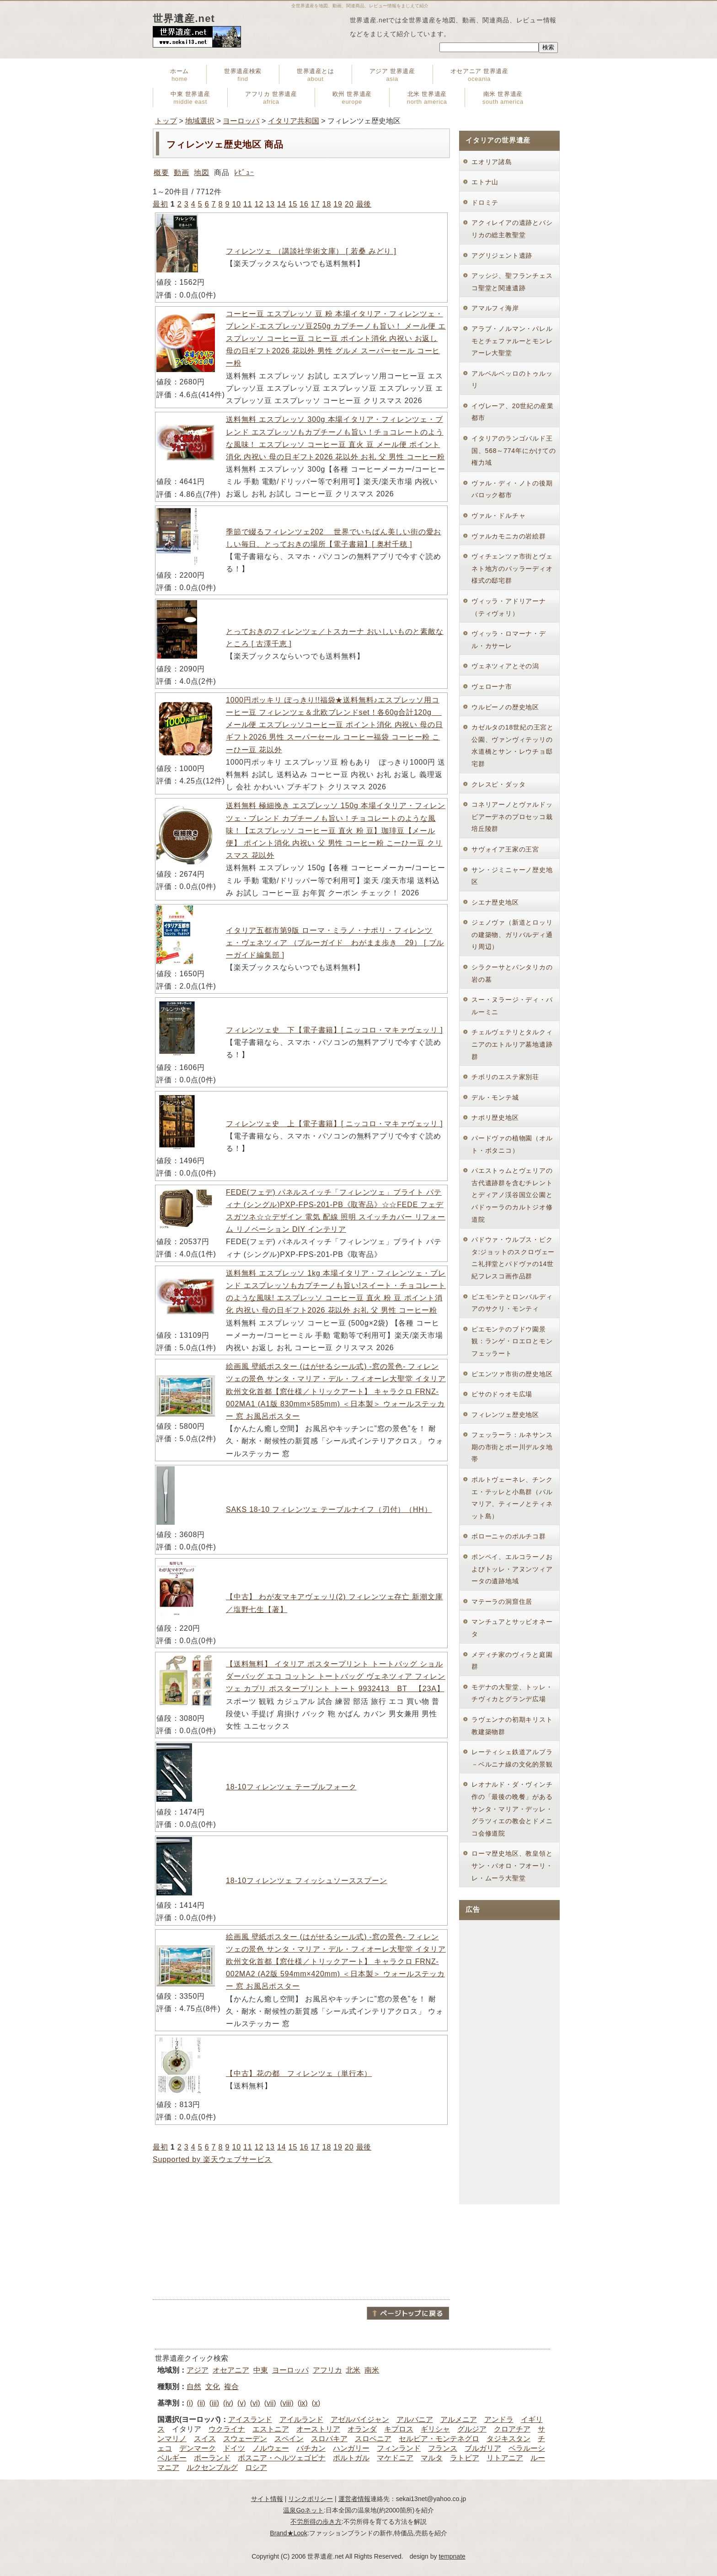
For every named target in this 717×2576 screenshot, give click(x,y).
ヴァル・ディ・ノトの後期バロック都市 (512, 489)
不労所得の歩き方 (316, 2521)
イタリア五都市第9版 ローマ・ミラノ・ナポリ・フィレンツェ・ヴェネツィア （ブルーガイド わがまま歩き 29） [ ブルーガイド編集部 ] (335, 942)
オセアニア (231, 2370)
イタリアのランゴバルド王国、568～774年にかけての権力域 (513, 450)
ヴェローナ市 (491, 686)
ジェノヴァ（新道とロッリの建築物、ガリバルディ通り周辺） (512, 934)
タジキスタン (508, 2439)
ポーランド (212, 2458)
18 (326, 204)
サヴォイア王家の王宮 (505, 849)
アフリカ (327, 2370)
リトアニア (505, 2458)
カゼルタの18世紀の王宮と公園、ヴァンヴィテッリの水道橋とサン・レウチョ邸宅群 (512, 745)
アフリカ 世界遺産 (271, 97)
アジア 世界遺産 (392, 75)
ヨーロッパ (241, 121)
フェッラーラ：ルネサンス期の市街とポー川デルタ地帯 (512, 1447)
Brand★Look (288, 2533)
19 (337, 204)
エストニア (270, 2429)
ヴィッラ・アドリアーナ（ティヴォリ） (508, 607)
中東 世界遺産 (190, 97)
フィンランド (399, 2448)
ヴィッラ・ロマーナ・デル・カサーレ (508, 639)
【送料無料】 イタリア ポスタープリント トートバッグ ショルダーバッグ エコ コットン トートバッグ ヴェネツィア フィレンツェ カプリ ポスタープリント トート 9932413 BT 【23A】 (335, 1676)
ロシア (256, 2467)
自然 (194, 2386)
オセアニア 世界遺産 (479, 75)
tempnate (452, 2556)
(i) (190, 2403)
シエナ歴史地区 (495, 902)
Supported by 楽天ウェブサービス (212, 2159)
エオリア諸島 (491, 161)
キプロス (398, 2429)
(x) (316, 2403)
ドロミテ (484, 202)
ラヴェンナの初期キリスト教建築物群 (512, 1725)
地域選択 (199, 121)
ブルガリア (483, 2448)
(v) (241, 2403)
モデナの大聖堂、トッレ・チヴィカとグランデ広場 (512, 1693)
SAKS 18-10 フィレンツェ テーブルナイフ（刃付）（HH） (329, 1509)
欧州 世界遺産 (352, 97)
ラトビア (464, 2458)
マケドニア (395, 2458)
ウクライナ (227, 2429)
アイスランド (250, 2419)
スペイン (289, 2439)
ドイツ (234, 2448)
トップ (166, 121)
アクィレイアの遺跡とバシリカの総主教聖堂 (512, 229)
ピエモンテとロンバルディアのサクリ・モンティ (512, 1303)
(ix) (303, 2403)
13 (270, 204)
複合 (231, 2386)
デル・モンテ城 (495, 1097)
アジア (198, 2370)
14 (281, 204)
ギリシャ (435, 2429)
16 (304, 204)
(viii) (286, 2403)
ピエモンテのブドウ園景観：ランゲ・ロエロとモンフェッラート (512, 1341)
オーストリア (318, 2429)
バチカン (311, 2448)
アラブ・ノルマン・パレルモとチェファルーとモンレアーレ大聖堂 (512, 341)
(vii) (270, 2403)
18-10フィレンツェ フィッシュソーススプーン (306, 1880)
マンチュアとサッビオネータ (512, 1628)
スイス (205, 2439)
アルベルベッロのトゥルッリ (512, 379)
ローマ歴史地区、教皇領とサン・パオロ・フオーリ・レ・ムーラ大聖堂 (512, 1865)
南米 (371, 2370)
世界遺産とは (315, 75)
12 (259, 204)
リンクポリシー (310, 2498)
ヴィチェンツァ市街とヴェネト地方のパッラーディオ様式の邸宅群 (512, 568)
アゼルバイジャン (360, 2419)
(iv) (228, 2403)
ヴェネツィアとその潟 (505, 666)
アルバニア (414, 2419)
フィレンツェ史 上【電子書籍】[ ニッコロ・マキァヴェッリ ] (334, 1124)
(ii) (201, 2403)
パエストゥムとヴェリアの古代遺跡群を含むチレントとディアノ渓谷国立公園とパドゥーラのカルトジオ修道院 (512, 1195)
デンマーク (197, 2448)
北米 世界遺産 (427, 97)
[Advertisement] (301, 2232)
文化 (212, 2386)
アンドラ (499, 2419)
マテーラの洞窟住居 (501, 1601)
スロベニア (373, 2439)
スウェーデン (245, 2439)
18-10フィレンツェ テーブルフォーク (291, 1787)
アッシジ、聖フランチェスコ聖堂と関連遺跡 (512, 282)
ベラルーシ (526, 2448)
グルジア (472, 2429)
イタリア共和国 (293, 121)
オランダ (362, 2429)
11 (247, 204)
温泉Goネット (303, 2510)
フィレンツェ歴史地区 (505, 1414)
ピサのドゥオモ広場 (501, 1394)
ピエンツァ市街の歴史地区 (512, 1374)
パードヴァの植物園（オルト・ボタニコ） (512, 1144)
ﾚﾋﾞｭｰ (244, 172)
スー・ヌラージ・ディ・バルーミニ (512, 1006)
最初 (160, 204)
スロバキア (329, 2439)
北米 (353, 2370)
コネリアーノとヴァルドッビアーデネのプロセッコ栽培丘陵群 (512, 816)
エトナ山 (484, 182)
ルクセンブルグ (212, 2467)
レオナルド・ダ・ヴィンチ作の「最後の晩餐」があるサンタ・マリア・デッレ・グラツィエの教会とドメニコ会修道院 (512, 1808)
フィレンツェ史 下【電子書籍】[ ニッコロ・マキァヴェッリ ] (334, 1030)
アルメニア (458, 2419)
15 (293, 204)
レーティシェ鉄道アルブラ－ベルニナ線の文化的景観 (512, 1758)
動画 (181, 172)
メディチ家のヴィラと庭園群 (512, 1661)
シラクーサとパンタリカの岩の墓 (512, 973)
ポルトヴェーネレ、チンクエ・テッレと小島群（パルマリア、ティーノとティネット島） (512, 1498)
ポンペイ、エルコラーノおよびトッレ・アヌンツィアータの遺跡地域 (512, 1569)
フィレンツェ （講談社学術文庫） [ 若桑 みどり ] (311, 251)
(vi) (255, 2403)
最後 (364, 204)
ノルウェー (270, 2448)
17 (315, 204)
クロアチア (512, 2429)
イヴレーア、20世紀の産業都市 (512, 412)
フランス (442, 2448)
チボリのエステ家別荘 (505, 1076)
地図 (201, 172)
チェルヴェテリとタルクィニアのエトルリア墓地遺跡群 (512, 1044)
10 (236, 204)
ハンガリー (351, 2448)
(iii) (214, 2403)
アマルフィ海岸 (495, 308)
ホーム (179, 75)
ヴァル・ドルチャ (498, 515)
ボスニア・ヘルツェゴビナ (282, 2458)
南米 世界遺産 (503, 97)
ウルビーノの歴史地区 (505, 707)
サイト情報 (267, 2498)
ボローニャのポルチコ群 (508, 1536)
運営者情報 (354, 2498)
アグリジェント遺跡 (501, 255)
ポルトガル (351, 2458)
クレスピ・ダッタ (498, 784)
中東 (260, 2370)
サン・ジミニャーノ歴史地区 (512, 876)
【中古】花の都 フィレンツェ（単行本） (299, 2073)
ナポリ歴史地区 (495, 1117)
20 (349, 204)
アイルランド (301, 2419)
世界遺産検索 (243, 75)
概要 (161, 172)
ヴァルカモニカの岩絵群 (508, 536)
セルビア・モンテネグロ (439, 2439)
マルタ (432, 2458)
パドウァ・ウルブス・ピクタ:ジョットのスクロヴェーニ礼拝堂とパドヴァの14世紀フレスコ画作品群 (513, 1258)
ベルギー (172, 2458)
